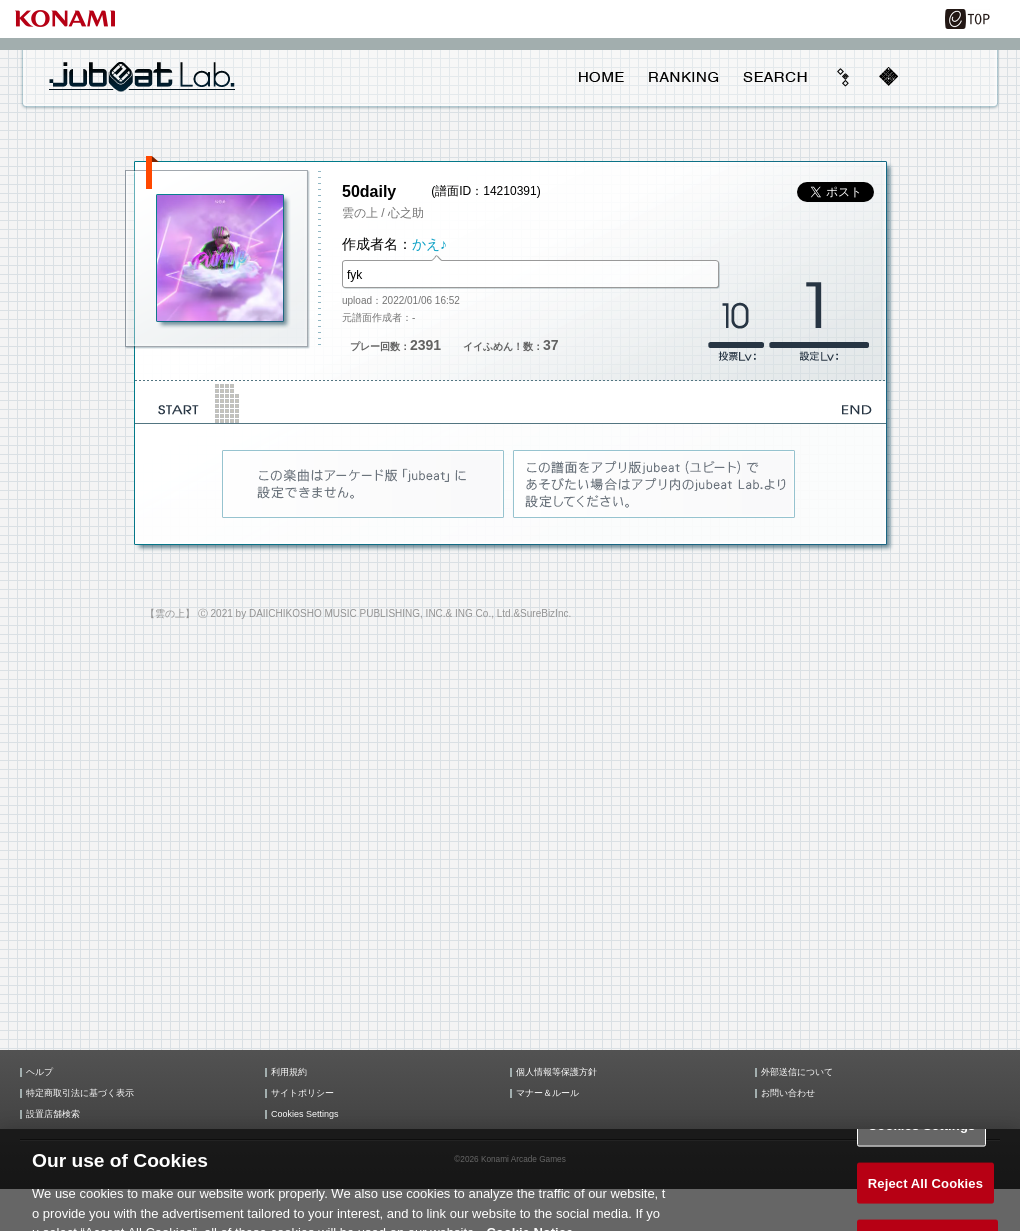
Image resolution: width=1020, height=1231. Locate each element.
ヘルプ (39, 1072)
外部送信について (797, 1072)
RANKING (683, 77)
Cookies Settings (305, 1114)
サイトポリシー (302, 1093)
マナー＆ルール (547, 1093)
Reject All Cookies (925, 1193)
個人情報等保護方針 (556, 1072)
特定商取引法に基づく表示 (80, 1093)
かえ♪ (429, 244)
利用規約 (289, 1072)
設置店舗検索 (53, 1114)
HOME (601, 77)
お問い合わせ (788, 1093)
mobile (888, 77)
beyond (844, 77)
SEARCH (775, 77)
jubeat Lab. (142, 76)
